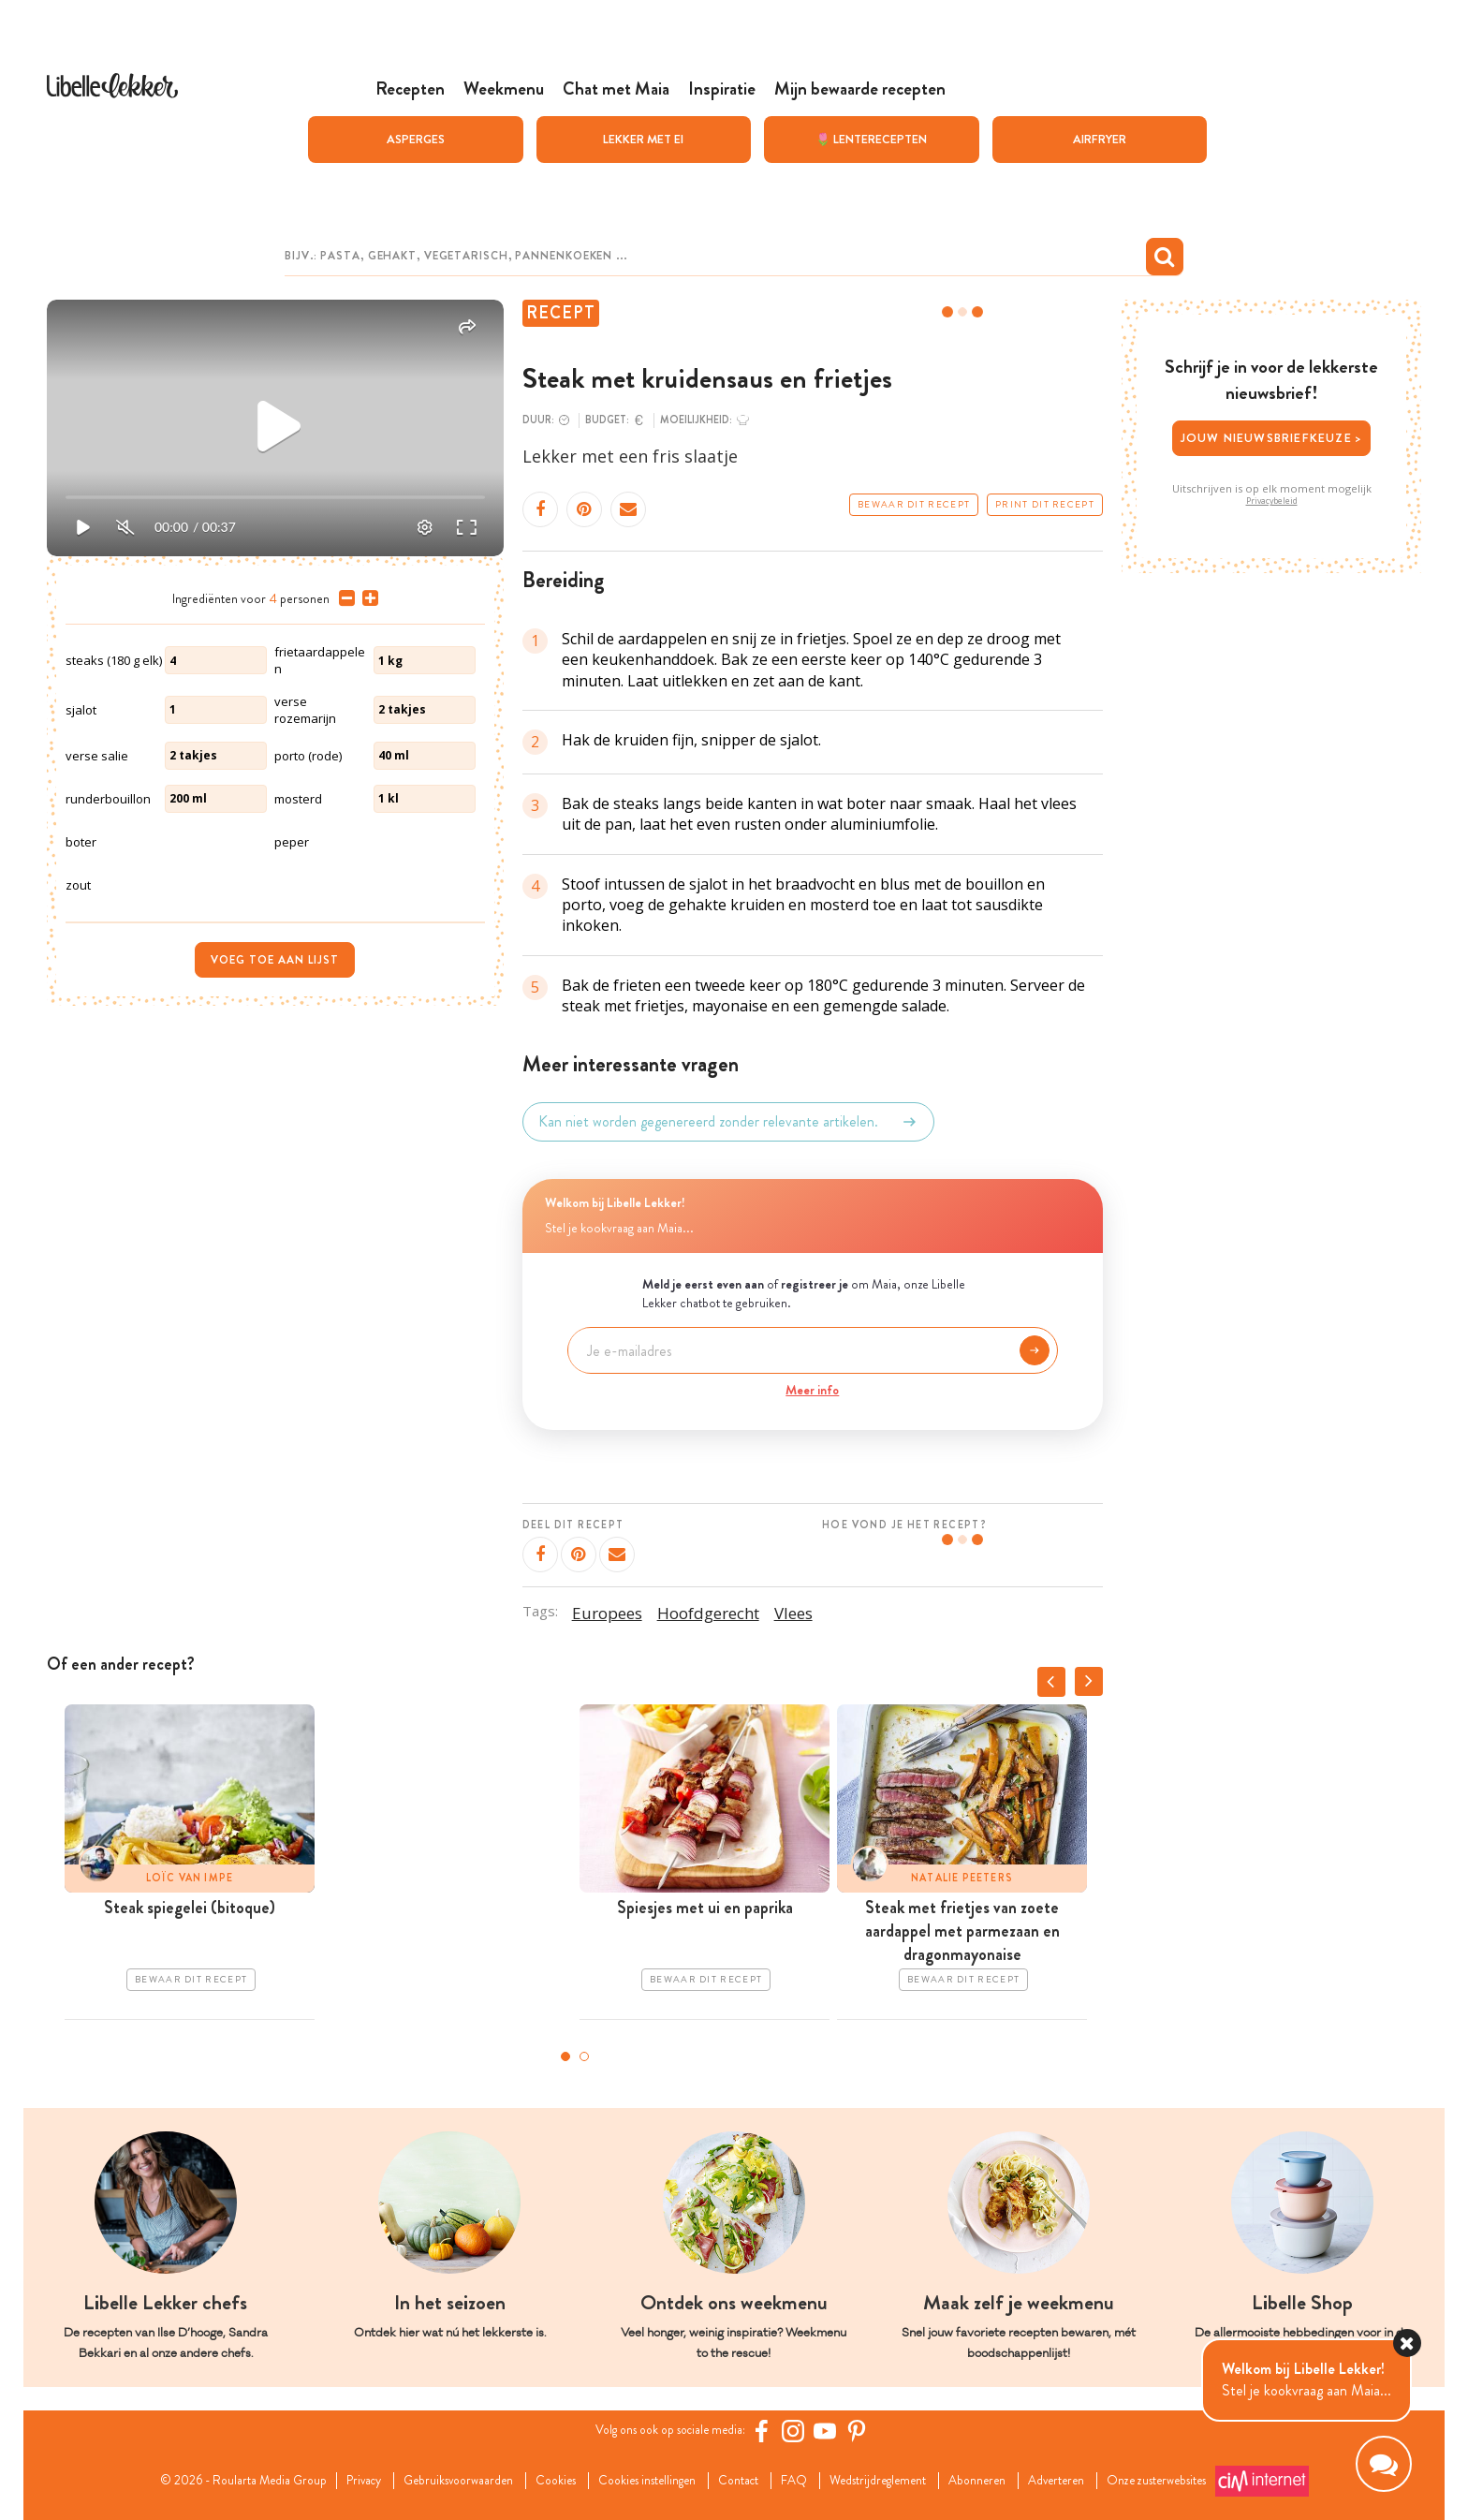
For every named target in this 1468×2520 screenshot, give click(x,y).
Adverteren (1110, 2480)
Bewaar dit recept (914, 504)
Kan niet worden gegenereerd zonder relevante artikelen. (728, 1122)
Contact (743, 2480)
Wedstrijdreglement (903, 2480)
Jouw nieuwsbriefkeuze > (1272, 438)
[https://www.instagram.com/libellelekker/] (808, 2431)
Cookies (529, 2480)
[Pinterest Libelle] (871, 2431)
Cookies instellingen (636, 2480)
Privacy (309, 2480)
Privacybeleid (1272, 501)
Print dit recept (1044, 504)
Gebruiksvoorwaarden (418, 2480)
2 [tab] (584, 2056)
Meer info (812, 1389)
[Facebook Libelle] (776, 2431)
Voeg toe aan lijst (275, 959)
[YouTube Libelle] (840, 2431)
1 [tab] (565, 2056)
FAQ (806, 2480)
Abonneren (1018, 2480)
